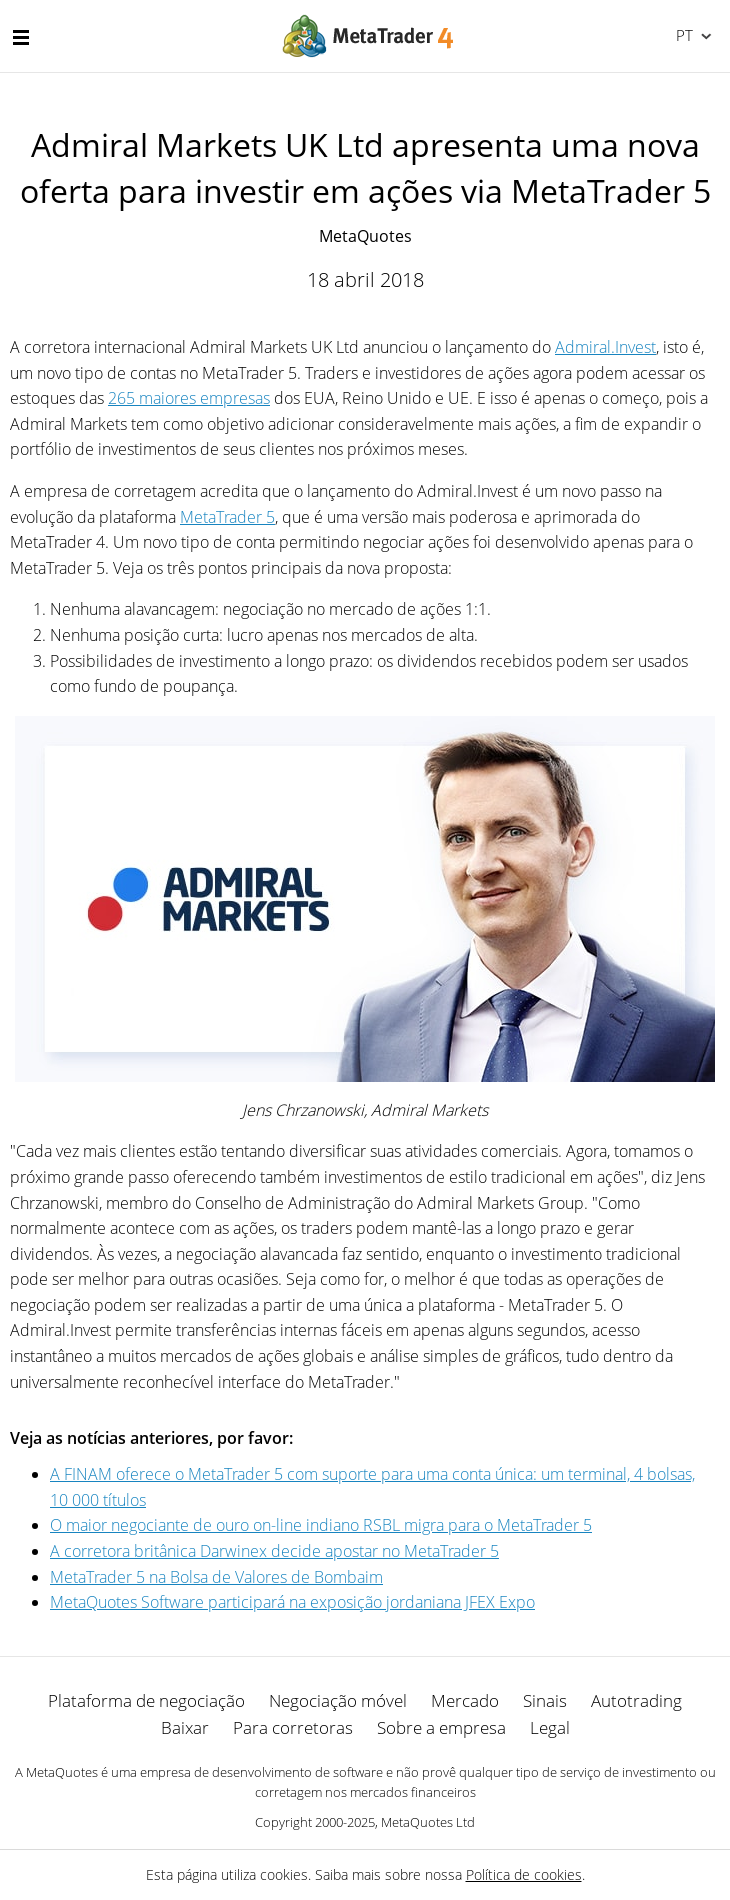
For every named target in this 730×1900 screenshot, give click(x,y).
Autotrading (636, 1700)
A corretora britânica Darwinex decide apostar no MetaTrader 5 (274, 1551)
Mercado (465, 1700)
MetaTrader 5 (227, 517)
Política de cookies (524, 1874)
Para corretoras (293, 1727)
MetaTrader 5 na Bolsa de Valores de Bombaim (216, 1577)
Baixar (185, 1727)
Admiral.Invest (605, 347)
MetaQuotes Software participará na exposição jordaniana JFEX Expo (292, 1602)
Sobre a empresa (441, 1727)
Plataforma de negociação (146, 1700)
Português (682, 35)
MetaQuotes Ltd (428, 1822)
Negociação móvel (338, 1700)
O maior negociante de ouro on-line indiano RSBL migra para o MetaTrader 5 (321, 1525)
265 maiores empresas (189, 398)
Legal (550, 1727)
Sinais (545, 1700)
